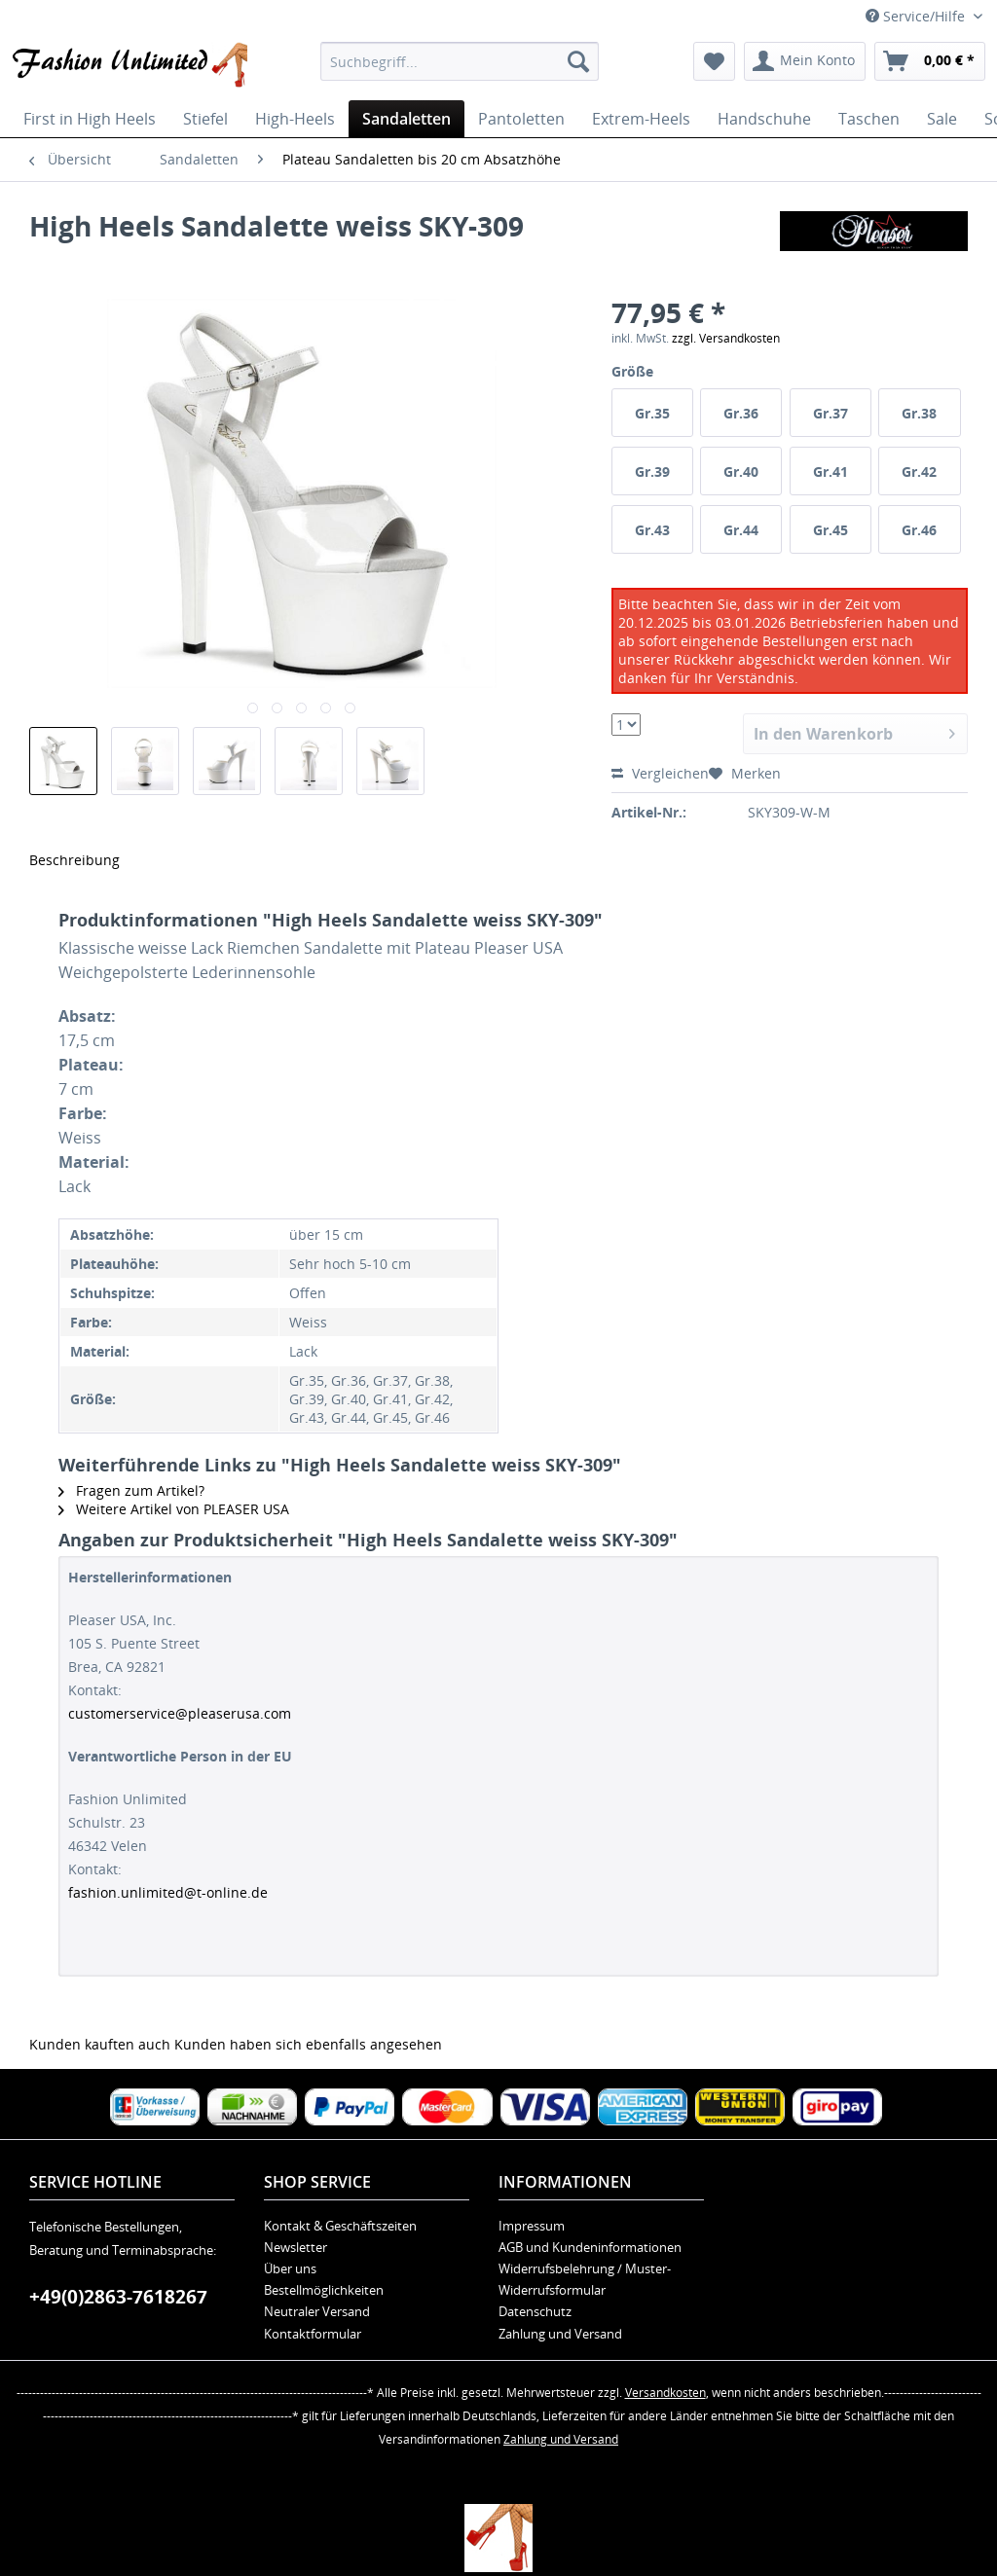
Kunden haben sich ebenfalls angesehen (308, 2044)
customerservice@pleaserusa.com (179, 1713)
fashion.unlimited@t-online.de (168, 1892)
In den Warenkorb (854, 731)
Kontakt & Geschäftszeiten (340, 2225)
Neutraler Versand (317, 2311)
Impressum (531, 2225)
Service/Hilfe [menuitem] (917, 16)
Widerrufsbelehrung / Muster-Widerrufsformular (584, 2279)
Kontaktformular (312, 2333)
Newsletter (295, 2247)
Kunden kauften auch (99, 2044)
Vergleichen (660, 773)
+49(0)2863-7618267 (118, 2296)
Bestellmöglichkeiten (324, 2290)
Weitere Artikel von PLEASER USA (173, 1509)
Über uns (290, 2268)
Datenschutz (535, 2311)
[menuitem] (460, 61)
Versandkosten (665, 2392)
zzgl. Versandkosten (726, 338)
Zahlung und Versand (560, 2333)
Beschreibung (74, 860)
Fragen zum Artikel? (131, 1490)
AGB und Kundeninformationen (590, 2247)
